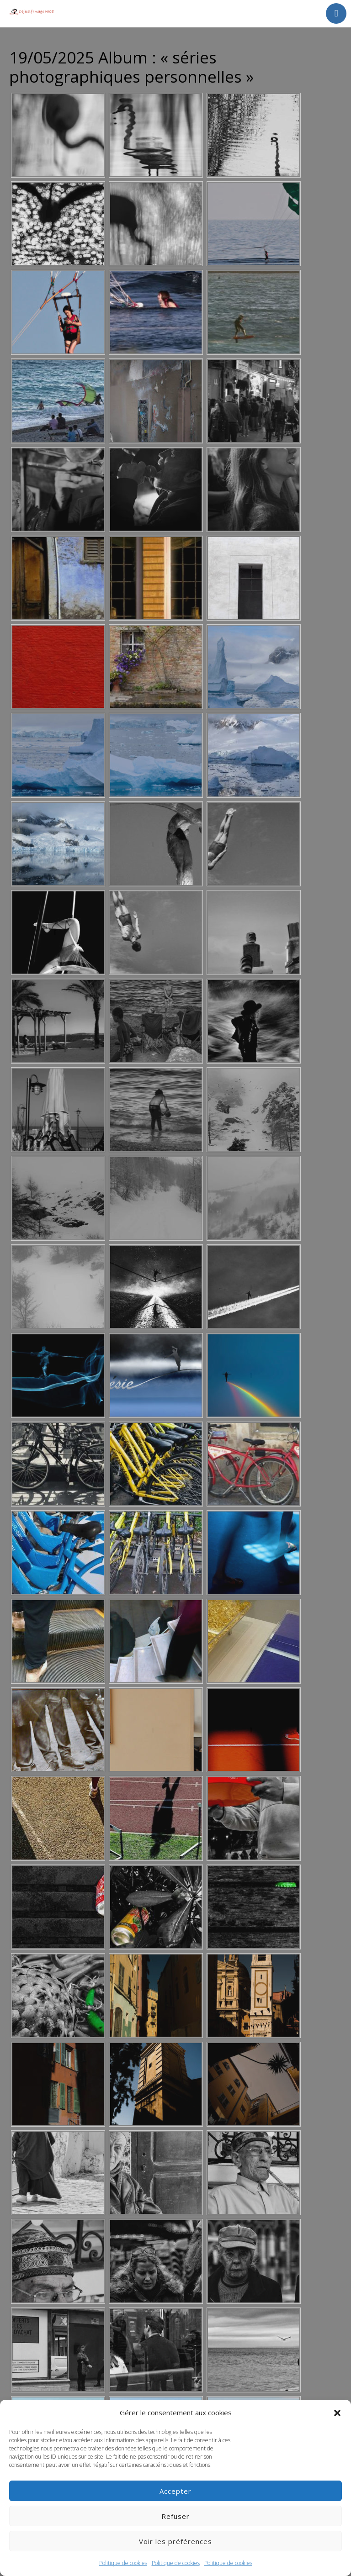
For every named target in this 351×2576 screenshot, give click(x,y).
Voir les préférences (175, 2541)
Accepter (175, 2491)
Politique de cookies (123, 2563)
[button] (337, 2413)
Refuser (175, 2516)
